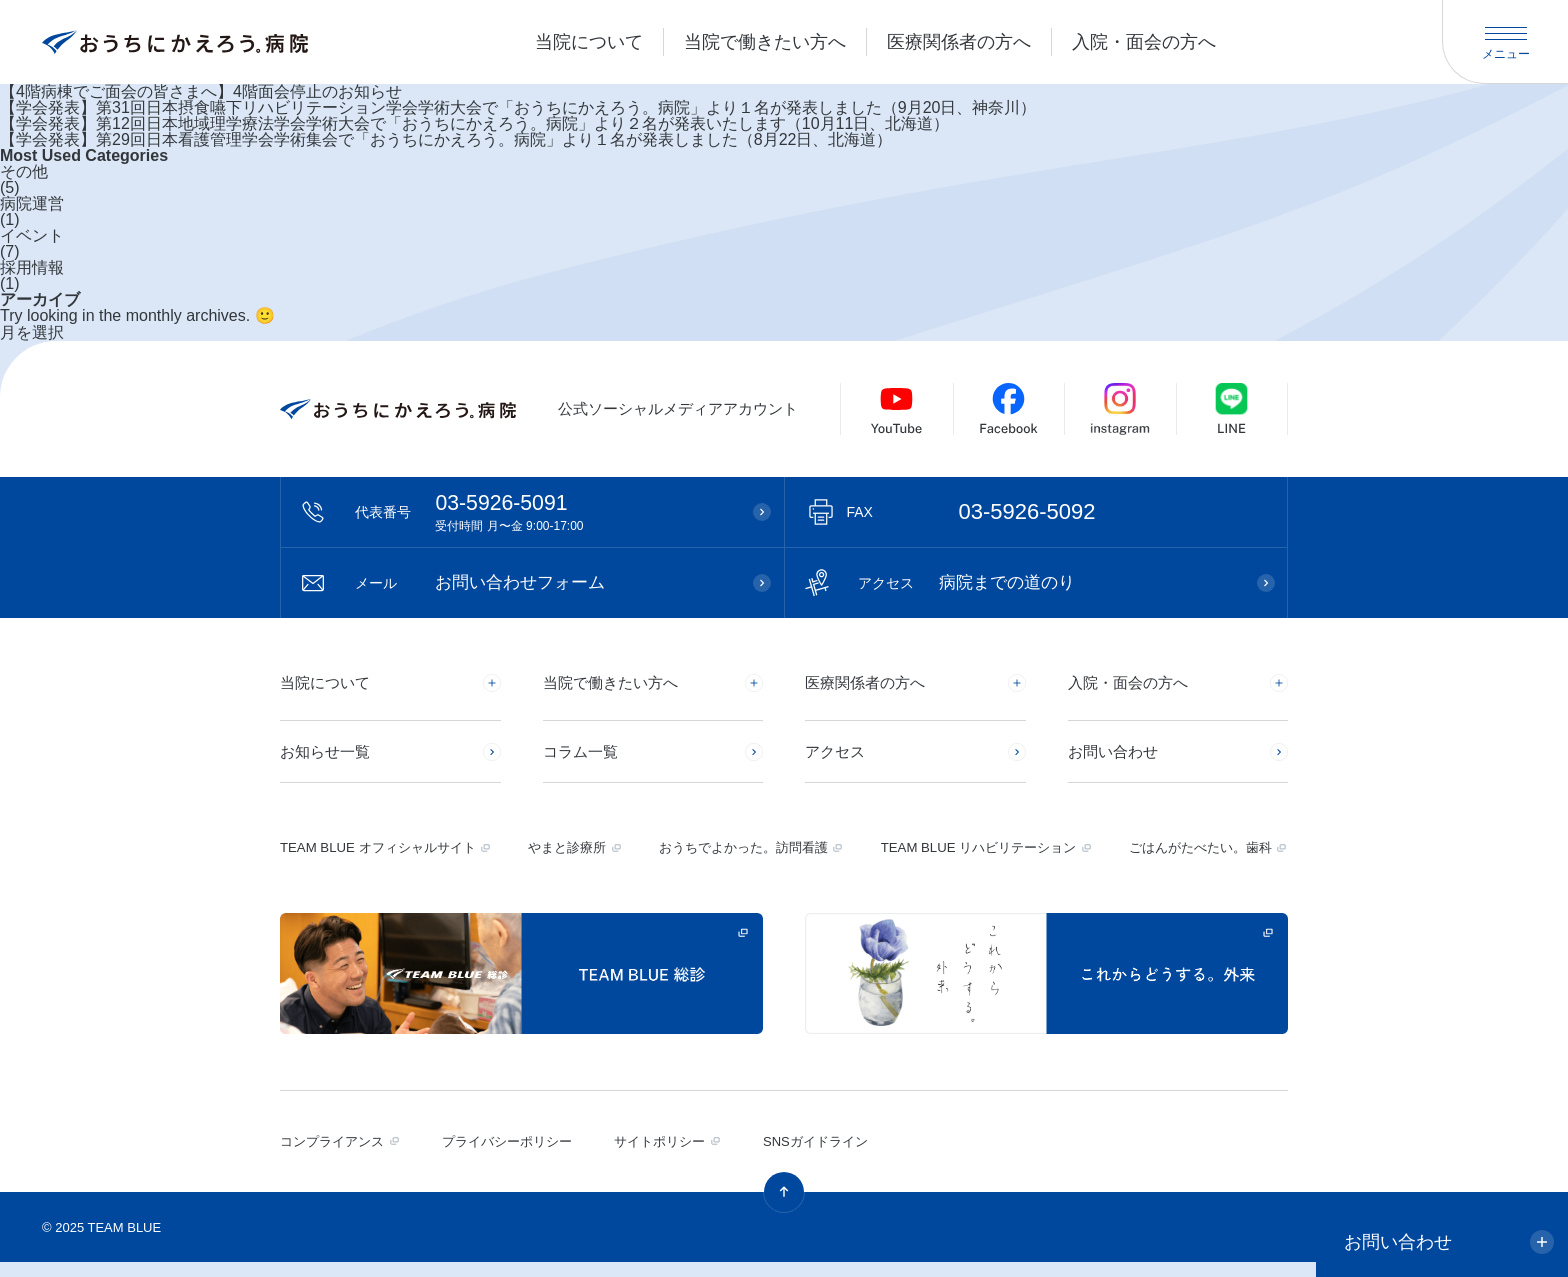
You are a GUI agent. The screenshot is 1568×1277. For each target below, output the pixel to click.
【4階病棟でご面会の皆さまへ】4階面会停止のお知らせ (201, 92)
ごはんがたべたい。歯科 (1195, 862)
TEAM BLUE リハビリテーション (974, 862)
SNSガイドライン (830, 1155)
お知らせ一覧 (328, 758)
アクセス (837, 758)
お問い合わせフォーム (489, 584)
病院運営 (32, 204)
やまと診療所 (570, 862)
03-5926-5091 (544, 512)
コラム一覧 (583, 758)
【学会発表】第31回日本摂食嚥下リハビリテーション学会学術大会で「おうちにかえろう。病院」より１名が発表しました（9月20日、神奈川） (518, 108)
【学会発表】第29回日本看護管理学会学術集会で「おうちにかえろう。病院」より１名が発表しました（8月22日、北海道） (446, 140)
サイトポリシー (671, 1156)
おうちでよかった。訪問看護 (741, 862)
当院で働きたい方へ (765, 42)
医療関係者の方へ (959, 42)
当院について (589, 42)
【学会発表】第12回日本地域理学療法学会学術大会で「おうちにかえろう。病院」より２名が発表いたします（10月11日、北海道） (474, 124)
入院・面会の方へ (1144, 42)
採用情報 (32, 268)
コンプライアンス (336, 1156)
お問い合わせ (1116, 758)
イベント (32, 236)
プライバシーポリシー (515, 1155)
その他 (24, 172)
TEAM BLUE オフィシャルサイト (384, 862)
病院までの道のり (975, 584)
